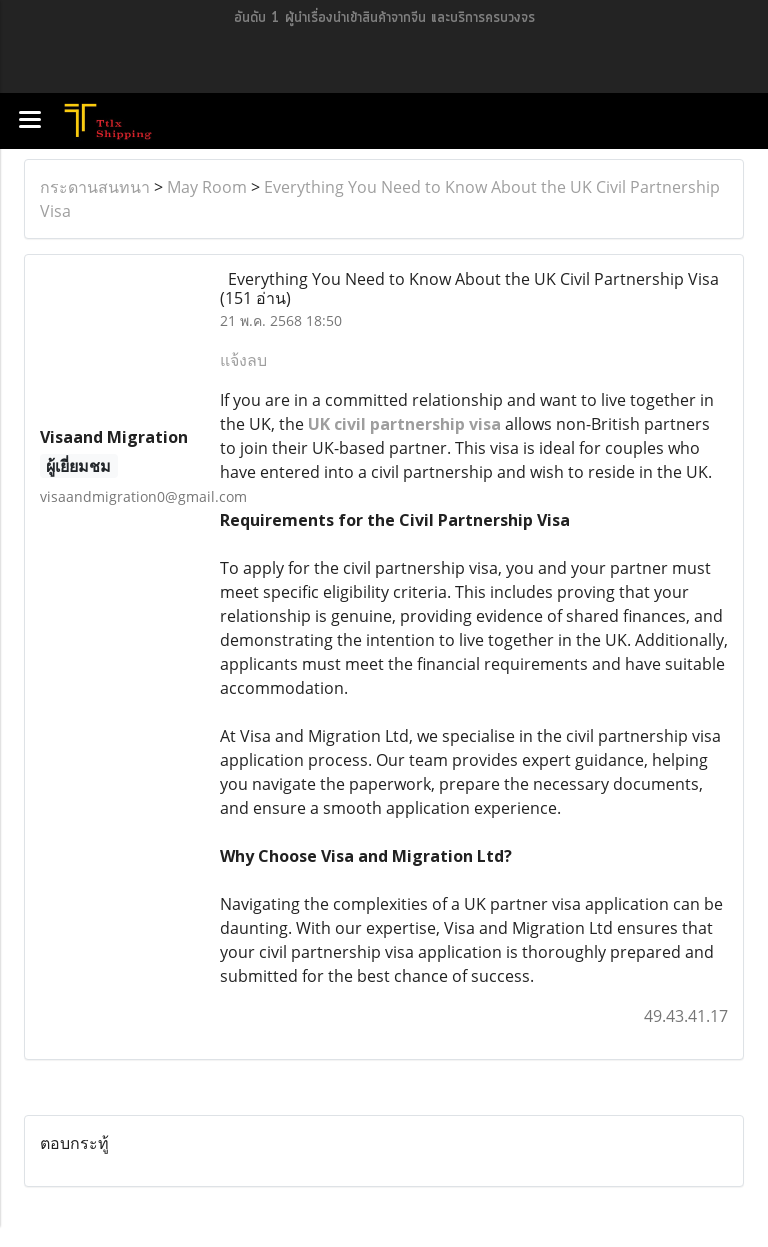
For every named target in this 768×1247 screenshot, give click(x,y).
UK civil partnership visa (404, 424)
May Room (207, 187)
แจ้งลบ (243, 360)
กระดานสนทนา (95, 187)
